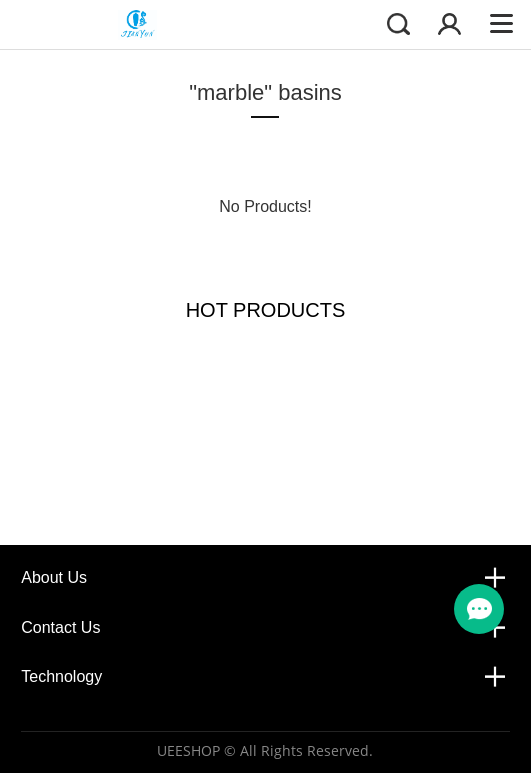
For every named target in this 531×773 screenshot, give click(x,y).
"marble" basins (265, 92)
